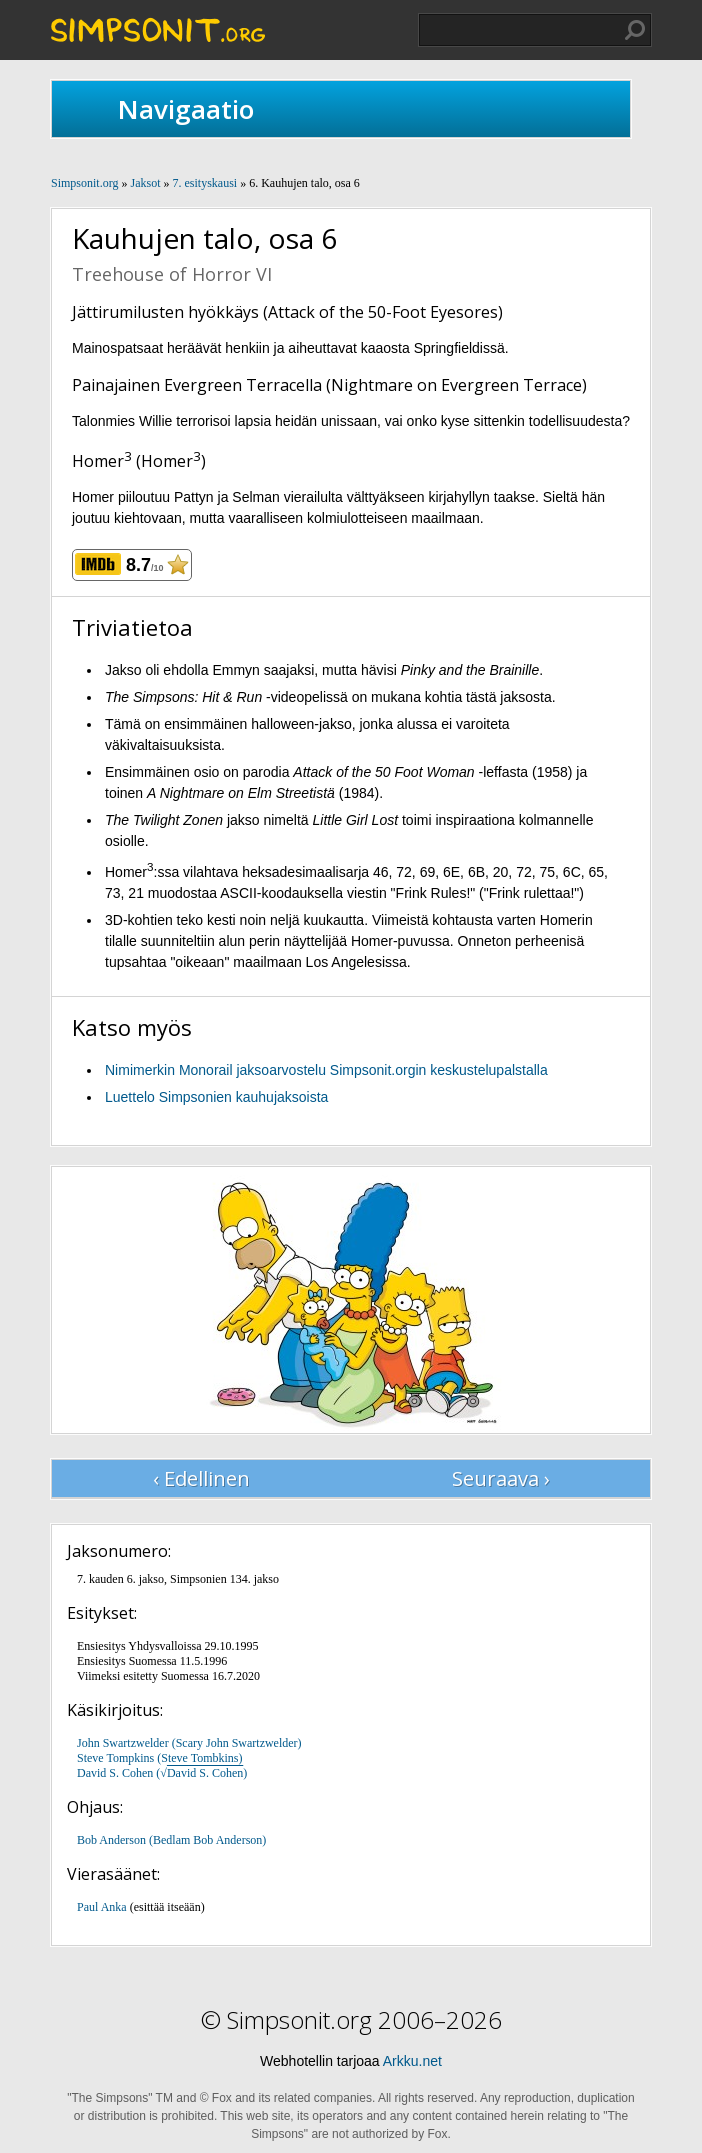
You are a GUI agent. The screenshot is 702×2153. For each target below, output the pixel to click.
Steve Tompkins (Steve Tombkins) (160, 1758)
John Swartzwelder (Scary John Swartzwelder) (189, 1743)
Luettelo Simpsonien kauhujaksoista (216, 1097)
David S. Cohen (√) (162, 1773)
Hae (635, 30)
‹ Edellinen (201, 1478)
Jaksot (145, 183)
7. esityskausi (204, 183)
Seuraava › (501, 1478)
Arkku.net (412, 2061)
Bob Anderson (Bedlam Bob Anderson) (171, 1840)
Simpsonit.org (84, 183)
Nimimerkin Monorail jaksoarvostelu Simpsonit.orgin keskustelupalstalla (326, 1070)
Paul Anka (102, 1907)
